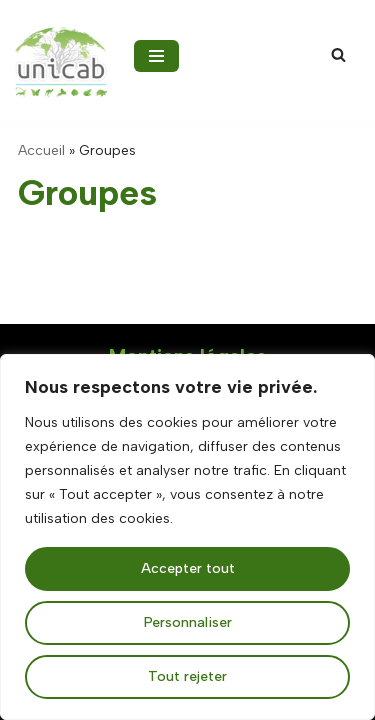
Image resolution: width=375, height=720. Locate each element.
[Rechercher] (338, 54)
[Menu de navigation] (156, 56)
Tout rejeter (187, 676)
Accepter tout (188, 568)
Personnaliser (188, 622)
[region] (187, 537)
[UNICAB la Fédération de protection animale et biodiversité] (61, 62)
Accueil (41, 150)
